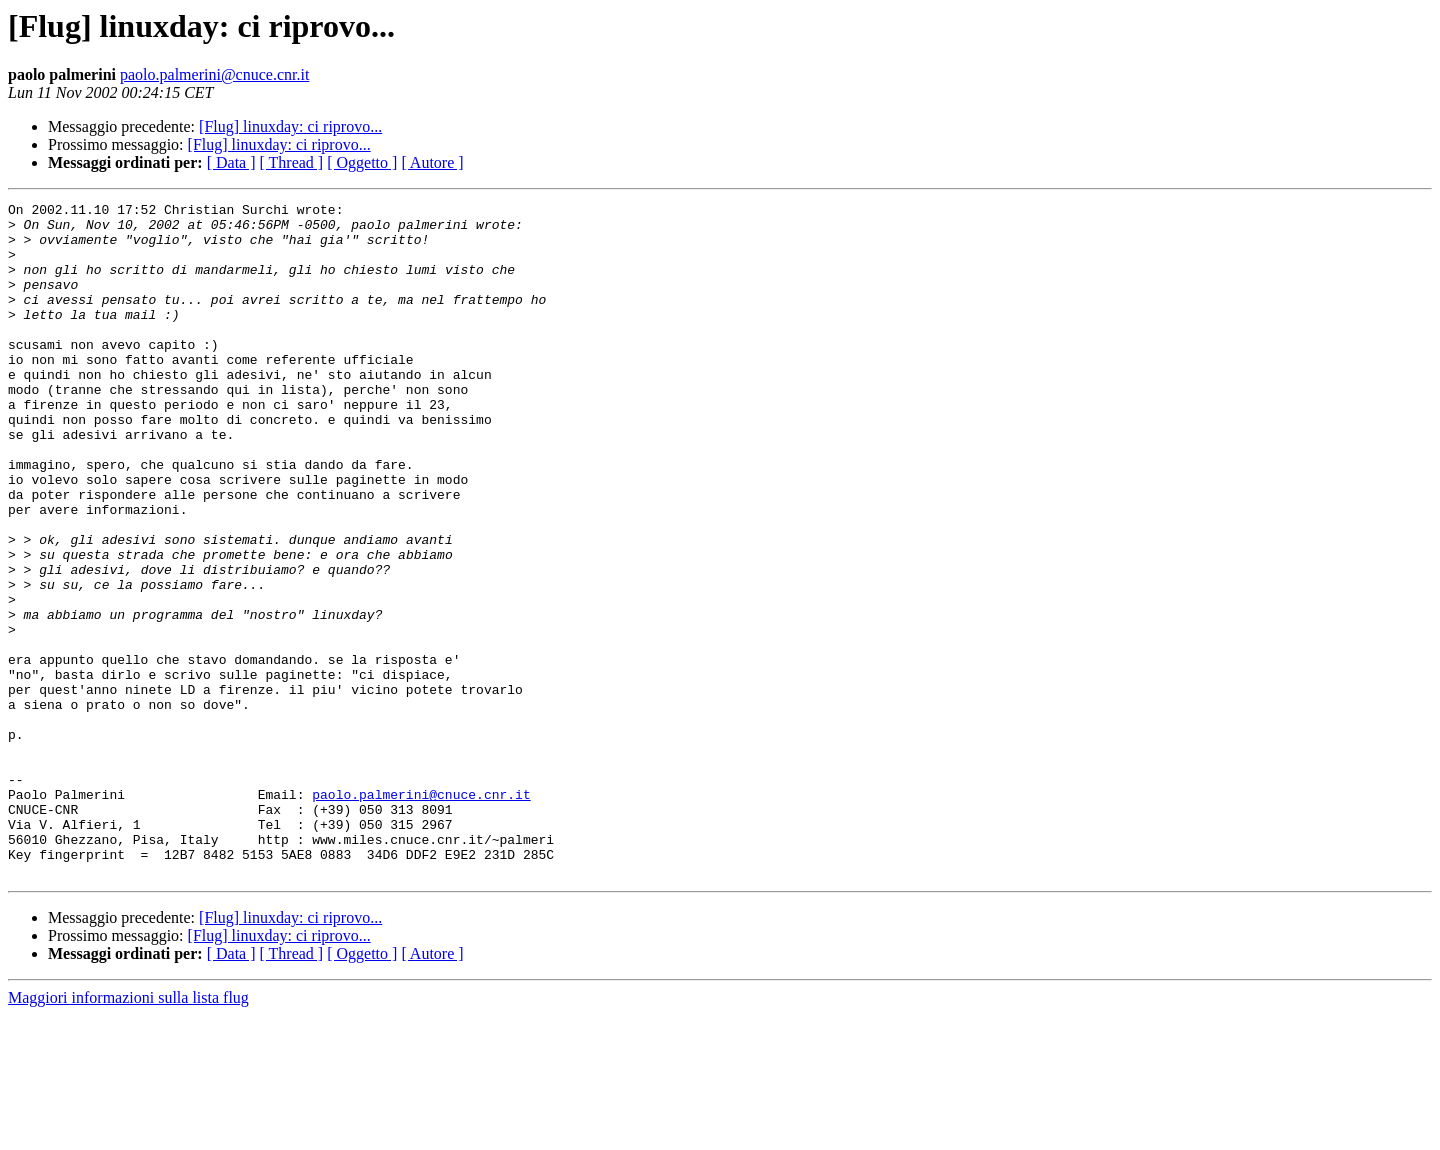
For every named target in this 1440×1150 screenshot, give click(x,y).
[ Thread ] (292, 162)
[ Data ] (231, 162)
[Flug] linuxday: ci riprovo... (290, 126)
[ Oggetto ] (362, 162)
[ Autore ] (432, 162)
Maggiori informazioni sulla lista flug (128, 1132)
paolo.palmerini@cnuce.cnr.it (214, 74)
